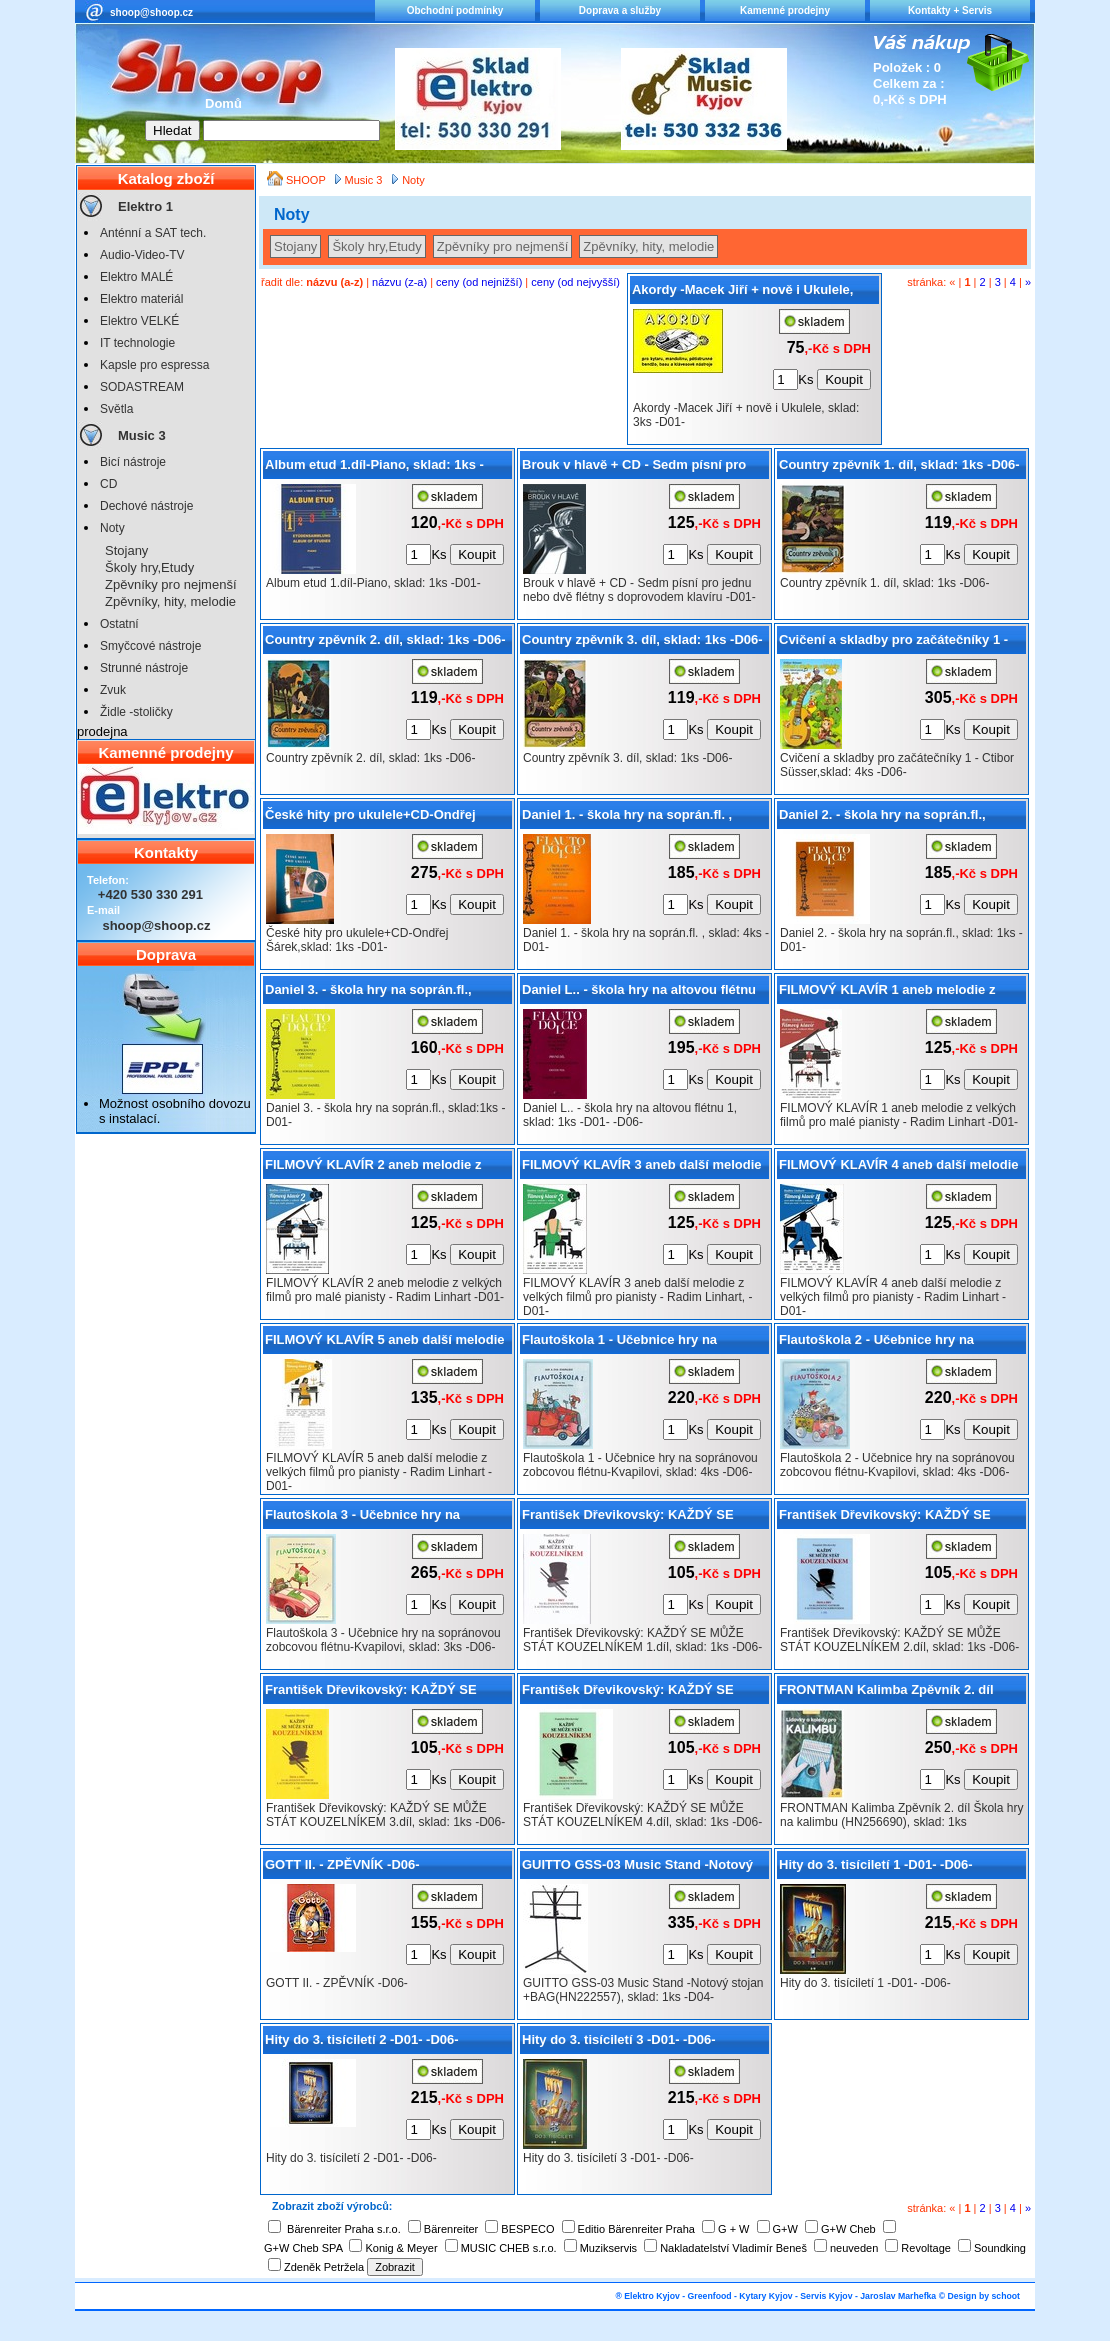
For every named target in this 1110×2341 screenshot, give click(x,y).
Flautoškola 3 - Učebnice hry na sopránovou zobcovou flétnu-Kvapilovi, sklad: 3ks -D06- (386, 1518)
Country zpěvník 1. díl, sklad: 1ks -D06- (899, 464)
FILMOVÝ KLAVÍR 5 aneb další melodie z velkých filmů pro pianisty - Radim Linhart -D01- (385, 1343)
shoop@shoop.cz (151, 12)
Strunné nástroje (144, 668)
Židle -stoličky (136, 712)
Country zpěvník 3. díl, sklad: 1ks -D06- (642, 639)
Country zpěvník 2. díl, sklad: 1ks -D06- (385, 639)
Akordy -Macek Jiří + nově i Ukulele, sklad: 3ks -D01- (742, 293)
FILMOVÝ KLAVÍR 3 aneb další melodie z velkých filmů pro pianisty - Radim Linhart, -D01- (642, 1168)
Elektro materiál (141, 299)
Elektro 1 (145, 206)
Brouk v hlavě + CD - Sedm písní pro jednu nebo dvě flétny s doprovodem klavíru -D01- (635, 468)
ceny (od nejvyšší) (575, 282)
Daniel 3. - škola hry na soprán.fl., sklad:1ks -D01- (368, 993)
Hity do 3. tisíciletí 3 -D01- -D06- (619, 2039)
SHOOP (307, 180)
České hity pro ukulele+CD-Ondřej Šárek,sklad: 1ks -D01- (370, 818)
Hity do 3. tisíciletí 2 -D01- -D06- (362, 2039)
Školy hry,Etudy (149, 567)
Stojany (126, 550)
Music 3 (142, 435)
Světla (116, 409)
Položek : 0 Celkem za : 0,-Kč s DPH (910, 83)
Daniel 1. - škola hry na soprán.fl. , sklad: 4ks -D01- (627, 818)
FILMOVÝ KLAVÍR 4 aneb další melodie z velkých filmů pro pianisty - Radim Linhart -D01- (899, 1168)
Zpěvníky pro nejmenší (171, 584)
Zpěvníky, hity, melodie (170, 601)
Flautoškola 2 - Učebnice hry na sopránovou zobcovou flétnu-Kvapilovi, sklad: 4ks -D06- (900, 1343)
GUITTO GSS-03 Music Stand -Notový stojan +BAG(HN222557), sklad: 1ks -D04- (637, 1868)
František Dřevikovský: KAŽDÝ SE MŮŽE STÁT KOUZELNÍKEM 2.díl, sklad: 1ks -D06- (885, 1518)
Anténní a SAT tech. (153, 233)
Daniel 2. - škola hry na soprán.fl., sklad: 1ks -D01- (882, 818)
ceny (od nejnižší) (479, 282)
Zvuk (113, 690)
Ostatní (119, 624)
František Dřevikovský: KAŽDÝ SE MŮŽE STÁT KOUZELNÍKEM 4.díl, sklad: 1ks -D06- (628, 1693)
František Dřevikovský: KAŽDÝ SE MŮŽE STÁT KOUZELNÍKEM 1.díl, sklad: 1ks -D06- (628, 1518)
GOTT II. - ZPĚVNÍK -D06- (342, 1864)
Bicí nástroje (133, 462)
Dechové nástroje (146, 506)
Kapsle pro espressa (154, 365)
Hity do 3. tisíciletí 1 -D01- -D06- (876, 1864)
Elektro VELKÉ (139, 321)
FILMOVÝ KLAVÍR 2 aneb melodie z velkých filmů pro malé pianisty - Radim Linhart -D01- (387, 1168)
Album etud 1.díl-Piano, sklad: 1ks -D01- (374, 468)
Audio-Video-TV (142, 255)
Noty (112, 528)
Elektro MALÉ (136, 277)
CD (108, 484)
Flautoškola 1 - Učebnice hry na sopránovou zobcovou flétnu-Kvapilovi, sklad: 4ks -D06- (643, 1343)
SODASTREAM (142, 387)
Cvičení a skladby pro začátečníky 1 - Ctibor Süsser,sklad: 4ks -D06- (893, 643)
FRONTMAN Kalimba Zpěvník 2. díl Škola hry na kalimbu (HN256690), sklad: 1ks (886, 1693)
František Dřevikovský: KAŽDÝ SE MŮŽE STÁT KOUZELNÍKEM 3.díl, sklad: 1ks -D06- (371, 1693)
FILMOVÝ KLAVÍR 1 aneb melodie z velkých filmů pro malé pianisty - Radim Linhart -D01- (901, 993)
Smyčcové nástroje (150, 646)
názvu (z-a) (399, 282)
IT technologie (137, 343)
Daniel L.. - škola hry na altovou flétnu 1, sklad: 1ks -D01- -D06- (639, 993)
